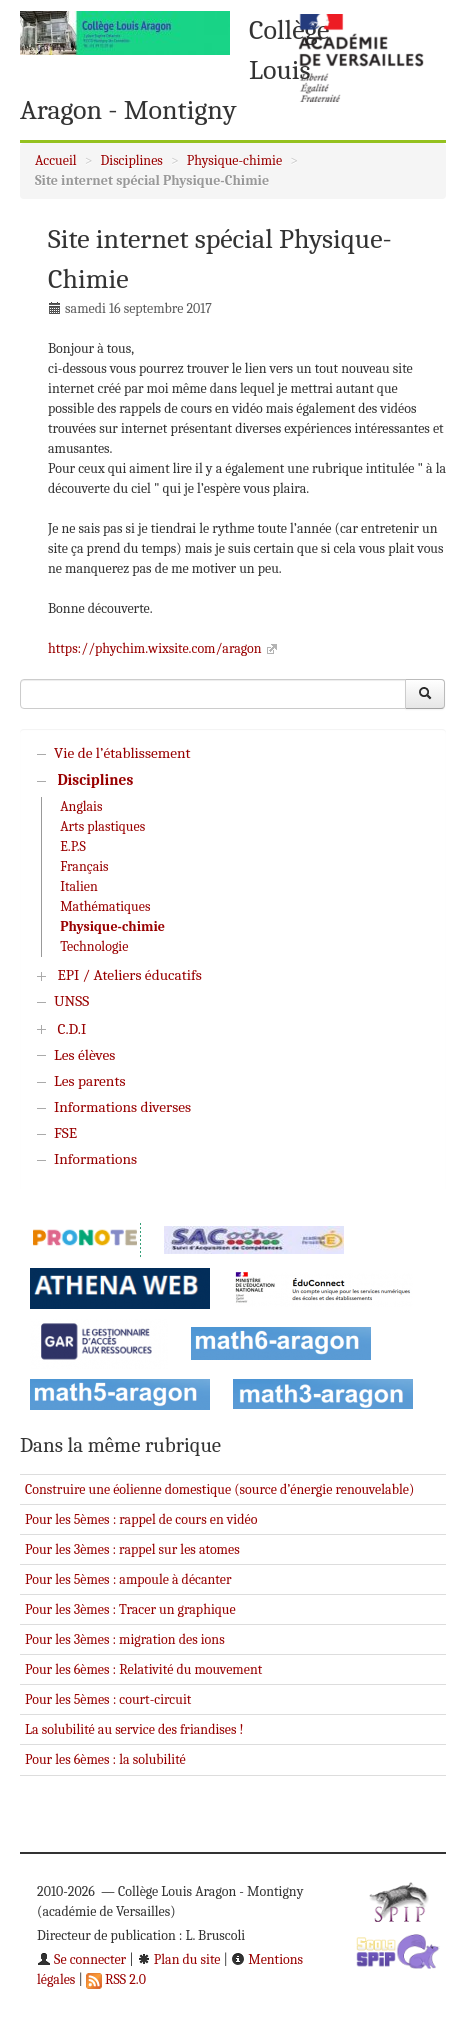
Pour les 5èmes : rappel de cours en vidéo (141, 1519)
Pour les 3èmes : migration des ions (125, 1639)
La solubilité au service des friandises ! (134, 1729)
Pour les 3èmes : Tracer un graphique (130, 1609)
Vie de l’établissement (122, 753)
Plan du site (179, 1959)
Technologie (94, 946)
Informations (95, 1159)
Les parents (89, 1081)
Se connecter (81, 1959)
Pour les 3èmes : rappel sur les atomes (132, 1549)
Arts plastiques (102, 826)
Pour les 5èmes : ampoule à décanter (128, 1579)
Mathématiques (105, 906)
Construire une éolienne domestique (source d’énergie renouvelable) (219, 1489)
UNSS (71, 1001)
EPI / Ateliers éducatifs (129, 975)
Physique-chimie (234, 160)
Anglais (81, 806)
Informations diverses (122, 1107)
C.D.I (71, 1029)
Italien (79, 886)
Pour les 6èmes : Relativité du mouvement (143, 1669)
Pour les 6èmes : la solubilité (105, 1759)
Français (84, 866)
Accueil (56, 160)
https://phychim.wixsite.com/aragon (155, 648)
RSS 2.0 (116, 1979)
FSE (65, 1133)
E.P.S (73, 846)
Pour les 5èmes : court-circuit (108, 1699)
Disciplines (132, 160)
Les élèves (84, 1055)
